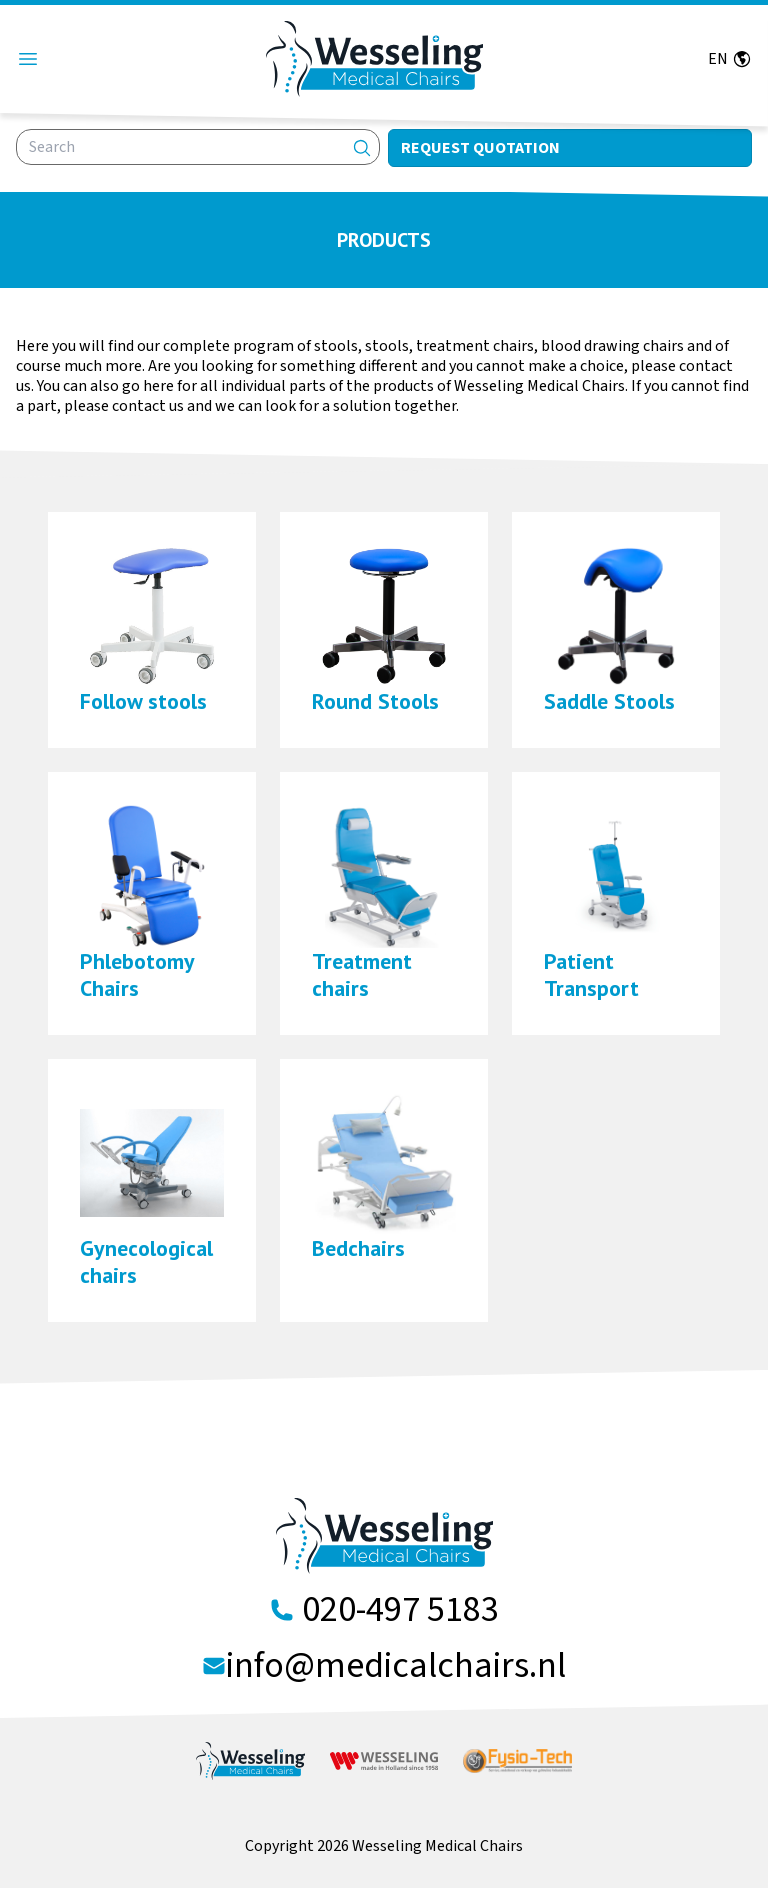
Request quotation (480, 148)
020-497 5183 (400, 1610)
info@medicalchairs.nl (396, 1666)
